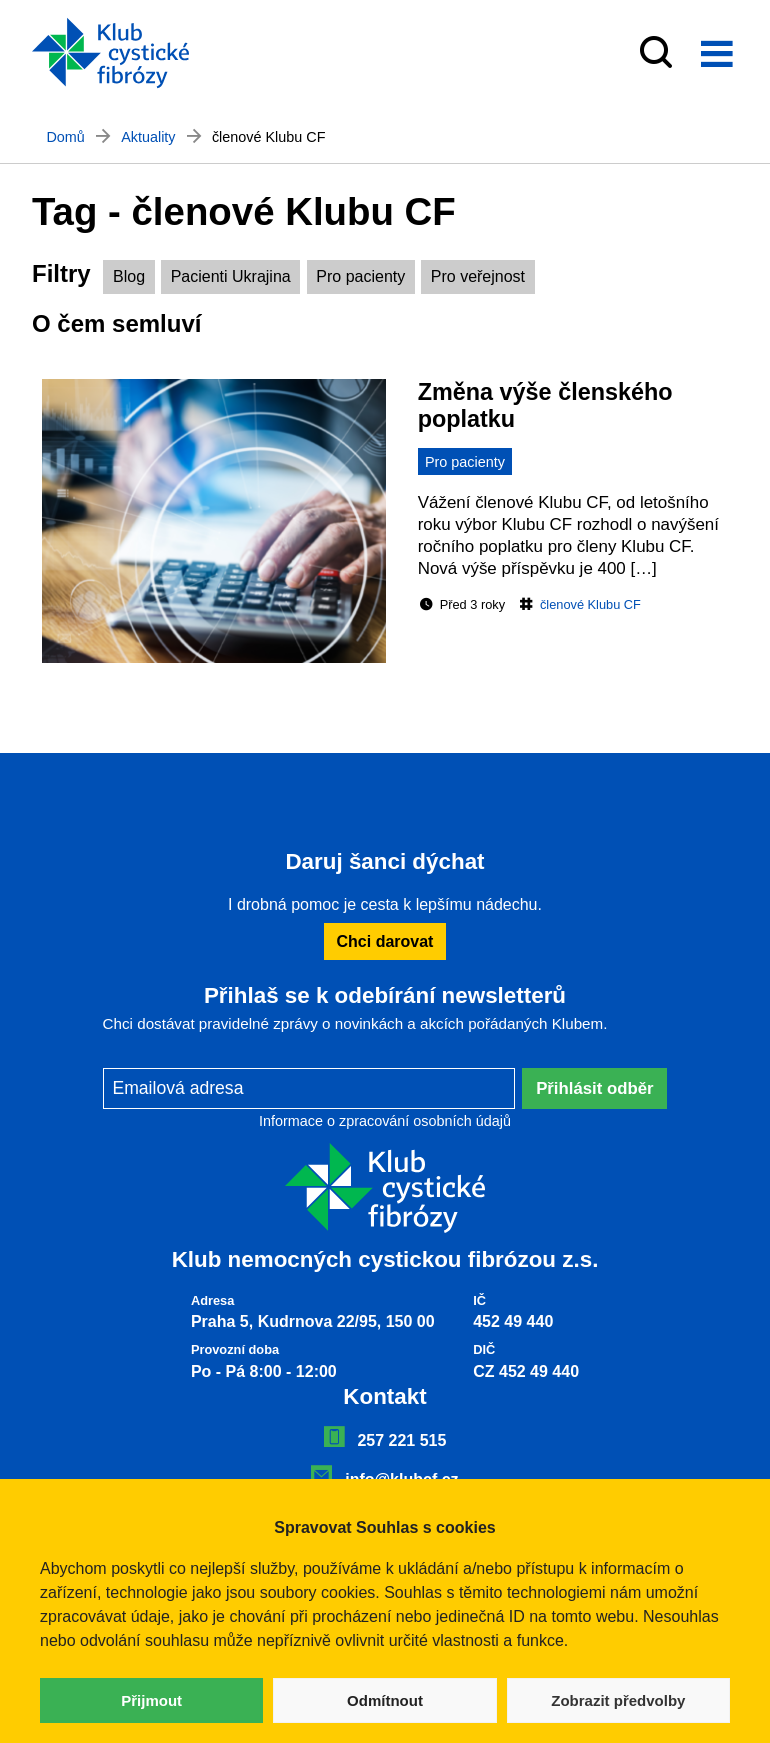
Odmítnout (385, 1700)
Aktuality (148, 137)
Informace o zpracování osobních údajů (385, 1121)
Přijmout (151, 1700)
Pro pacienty (360, 276)
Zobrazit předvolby (618, 1700)
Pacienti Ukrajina (231, 276)
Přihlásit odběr (595, 1088)
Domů (65, 137)
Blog (129, 276)
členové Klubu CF (590, 604)
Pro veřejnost (478, 276)
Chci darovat (385, 941)
